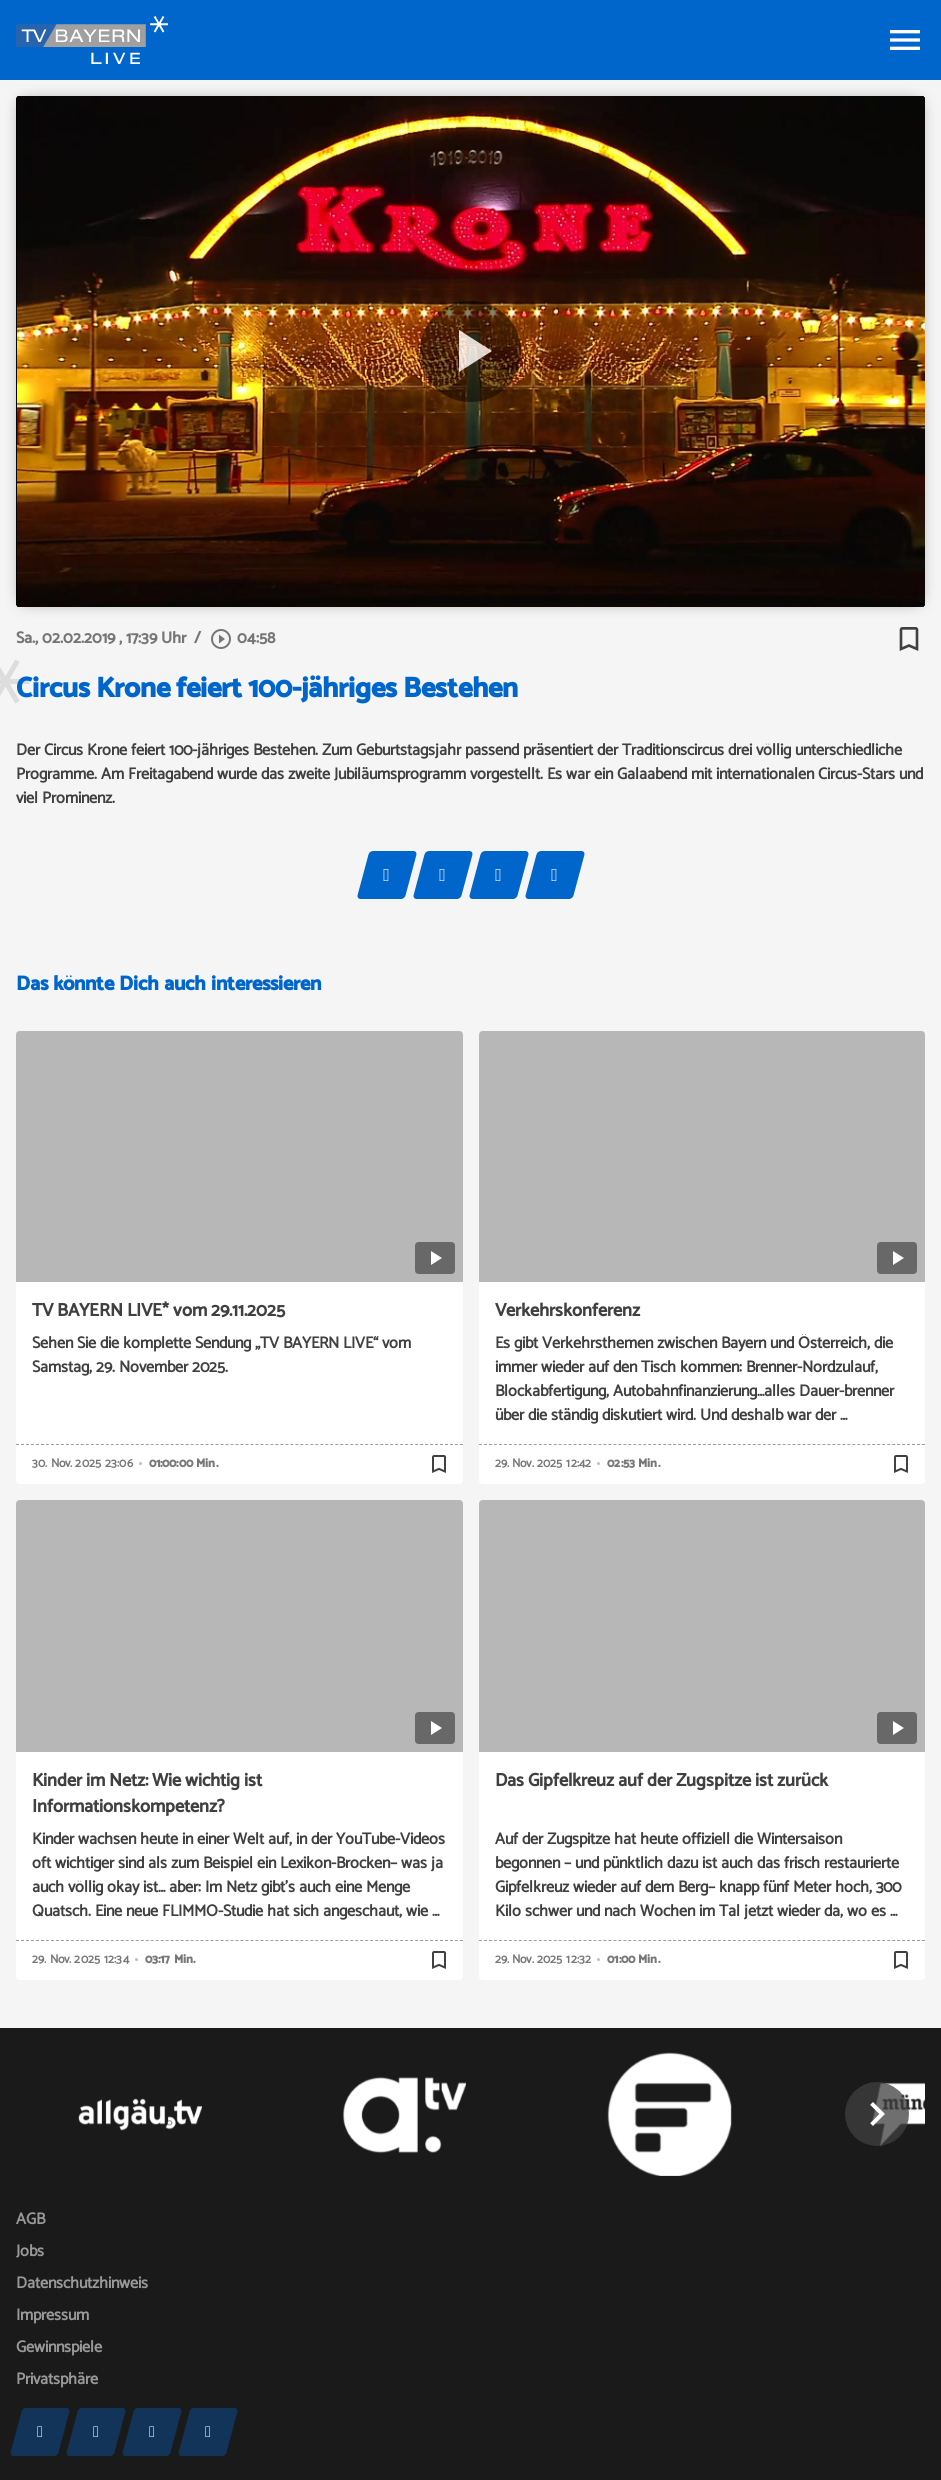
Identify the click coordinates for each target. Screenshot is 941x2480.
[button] (877, 2114)
